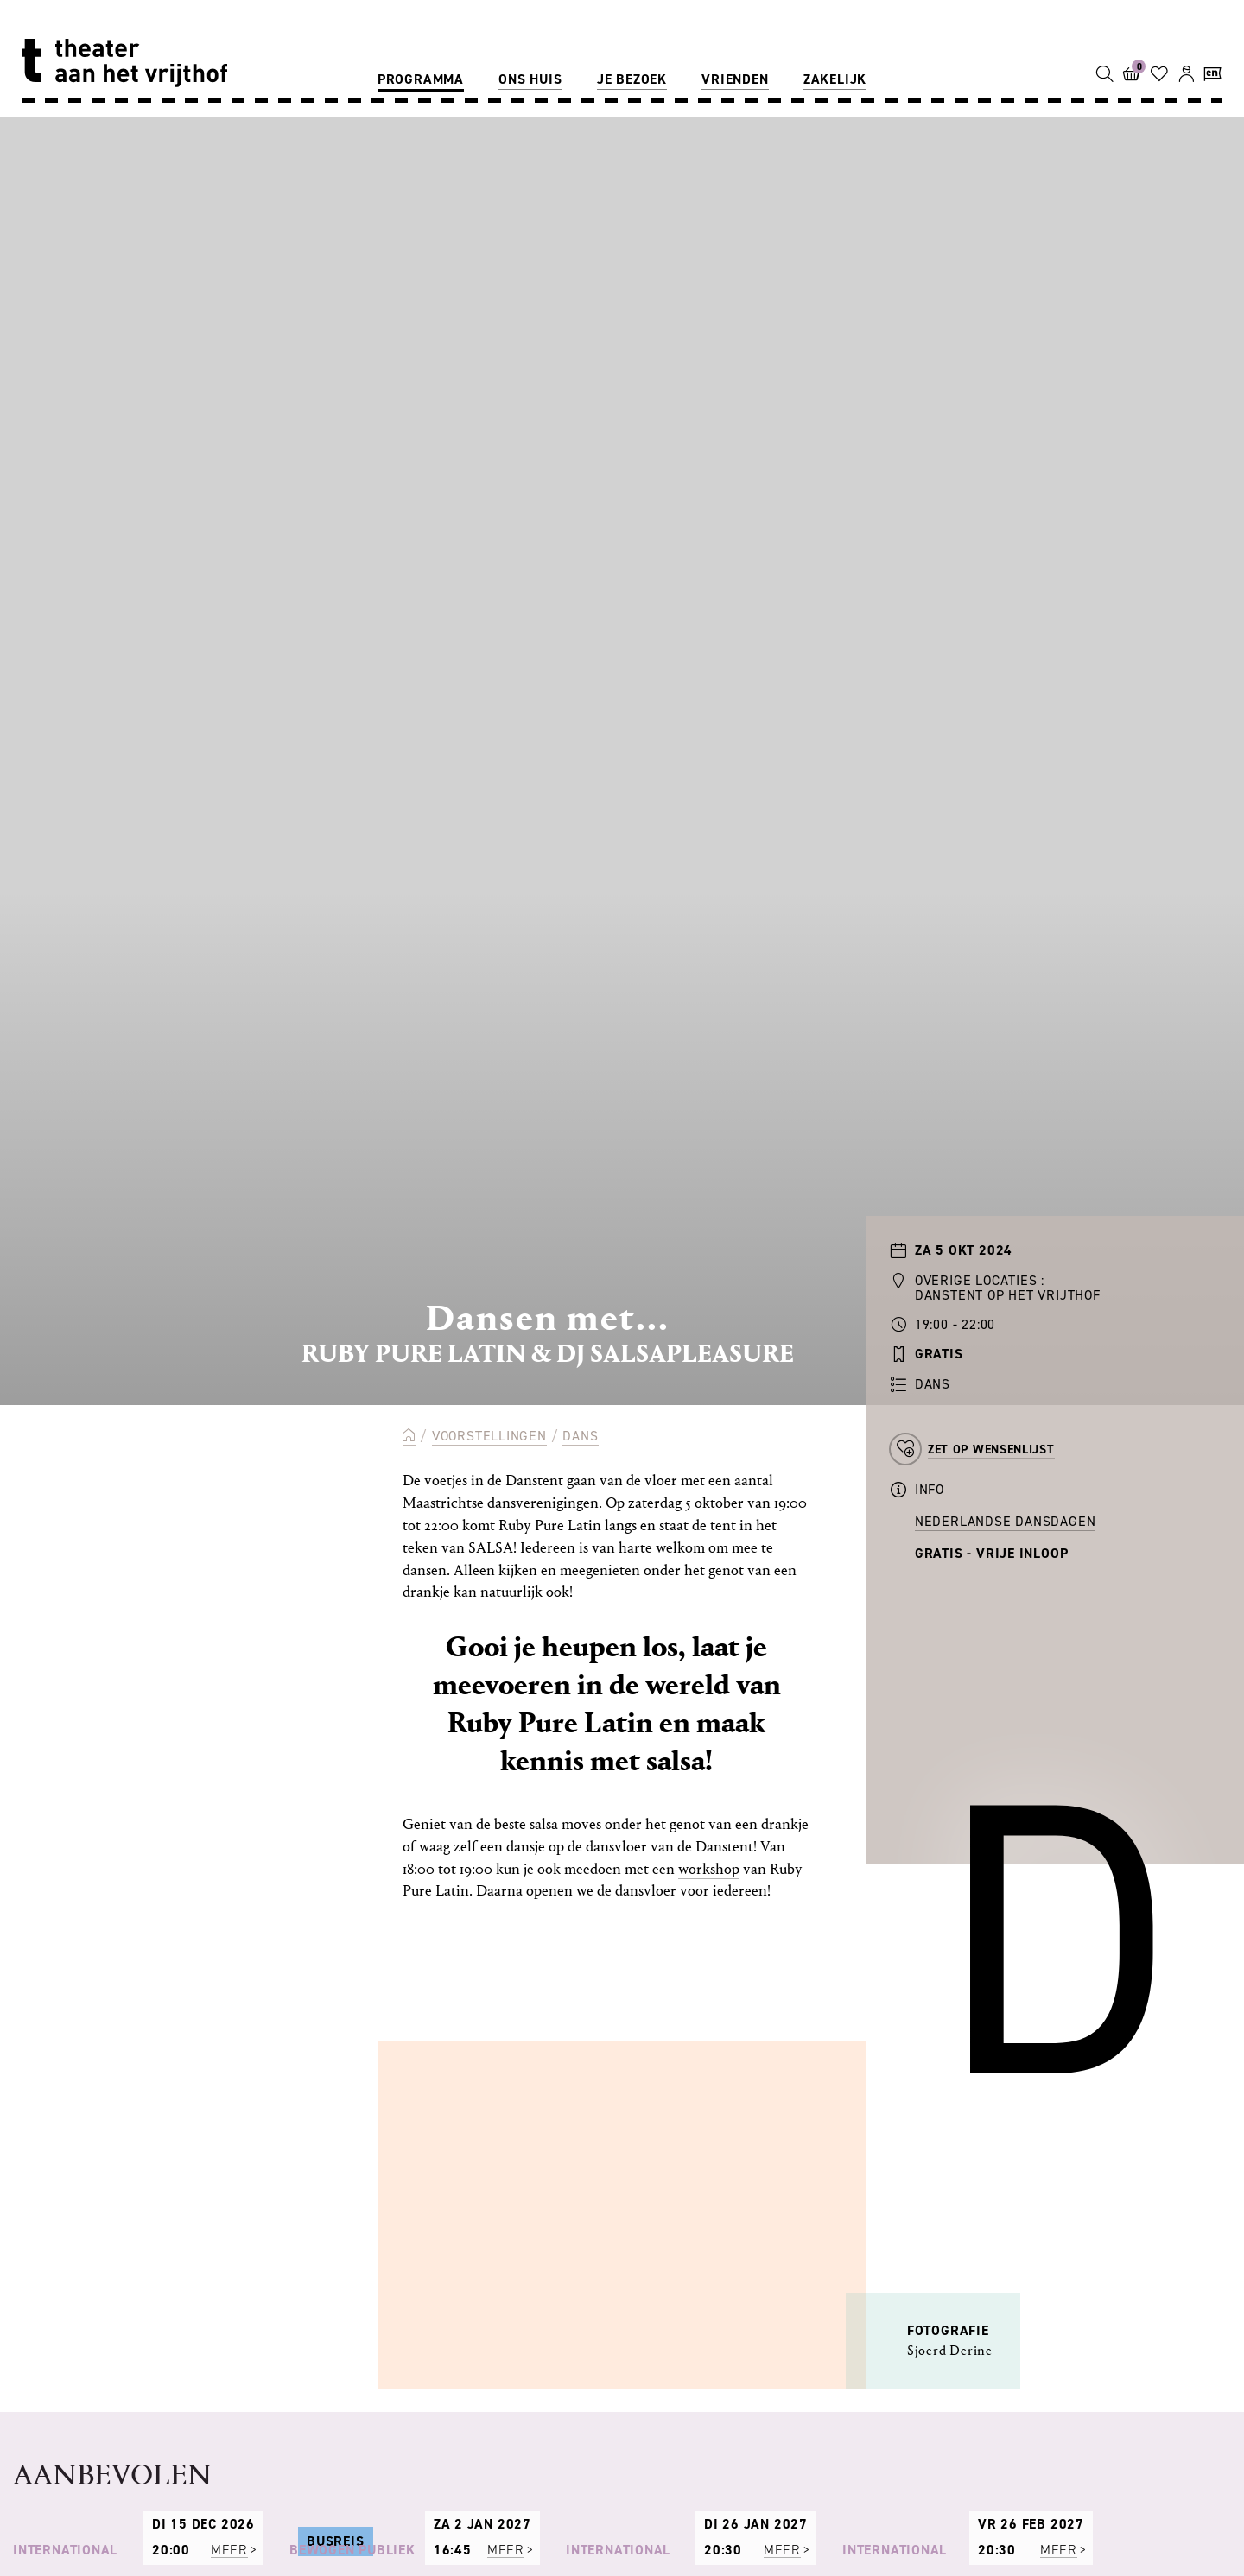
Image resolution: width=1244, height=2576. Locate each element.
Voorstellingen (489, 1436)
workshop (708, 1869)
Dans (580, 1436)
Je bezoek (632, 79)
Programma (421, 79)
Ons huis (530, 79)
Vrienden (734, 79)
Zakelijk (834, 79)
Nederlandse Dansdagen (1005, 1521)
